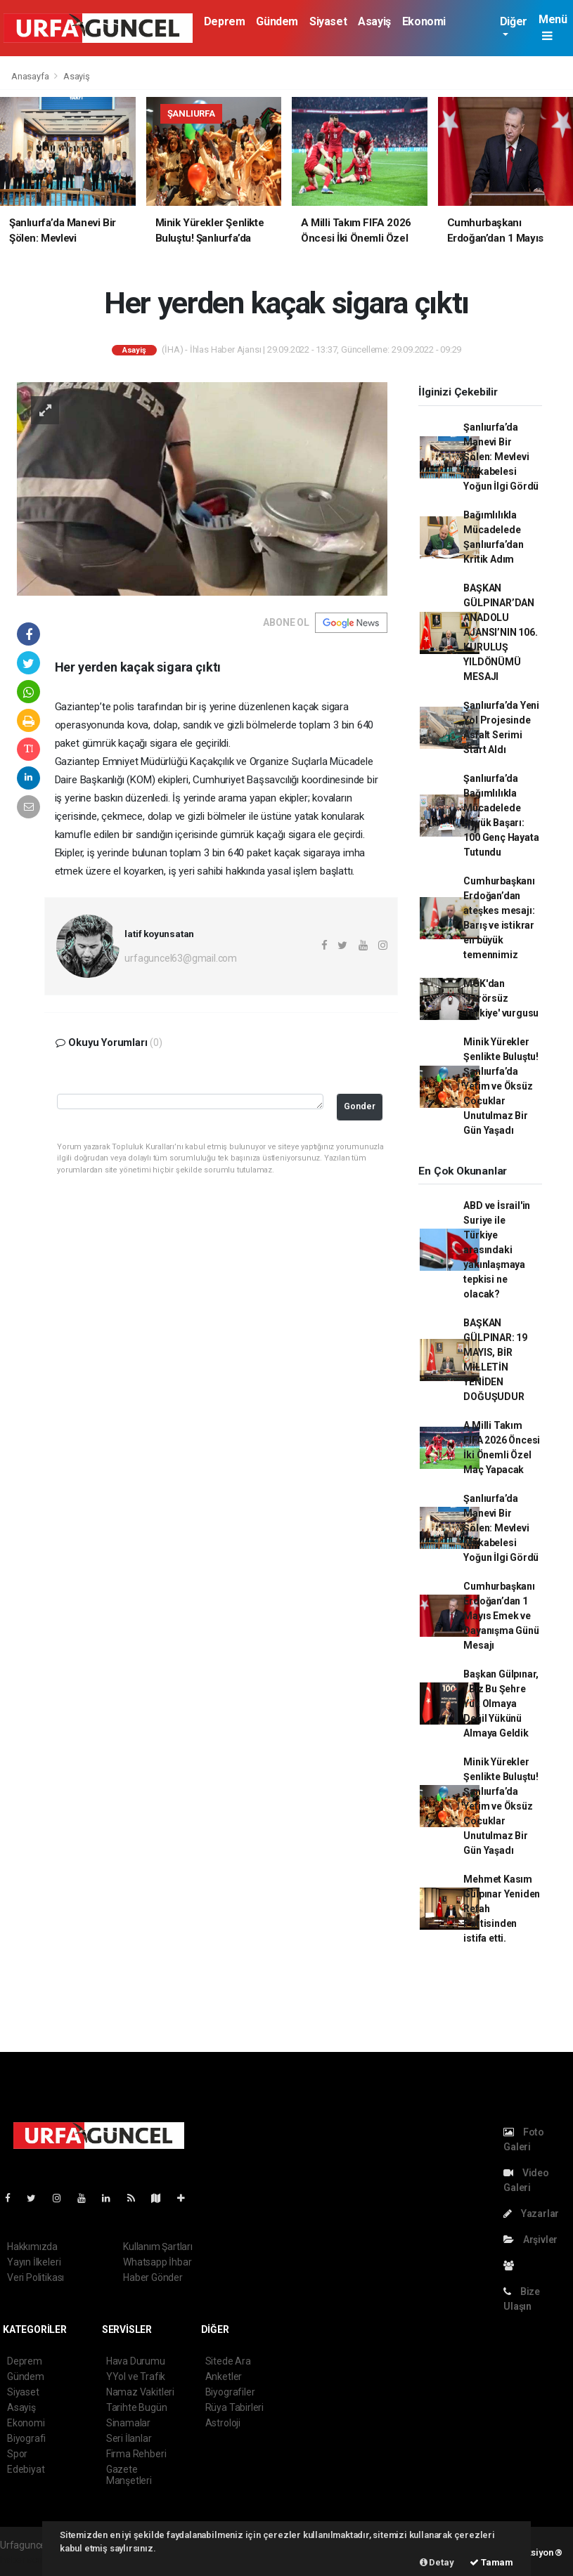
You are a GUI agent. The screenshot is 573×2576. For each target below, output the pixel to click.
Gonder (359, 1106)
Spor (17, 2453)
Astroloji (222, 2422)
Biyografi (26, 2438)
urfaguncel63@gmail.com (180, 958)
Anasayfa (31, 76)
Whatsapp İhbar (157, 2262)
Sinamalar (128, 2422)
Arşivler (530, 2239)
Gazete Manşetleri (129, 2475)
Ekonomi (424, 21)
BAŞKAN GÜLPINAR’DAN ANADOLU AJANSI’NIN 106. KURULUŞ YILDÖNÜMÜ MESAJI (500, 632)
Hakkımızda (32, 2246)
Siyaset (328, 21)
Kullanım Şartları (158, 2246)
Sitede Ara (228, 2361)
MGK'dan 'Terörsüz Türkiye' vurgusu (501, 998)
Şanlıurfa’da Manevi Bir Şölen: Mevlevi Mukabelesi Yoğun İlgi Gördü (501, 456)
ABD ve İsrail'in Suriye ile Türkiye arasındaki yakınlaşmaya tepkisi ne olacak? (496, 1250)
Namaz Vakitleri (140, 2392)
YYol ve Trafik (135, 2376)
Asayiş (374, 21)
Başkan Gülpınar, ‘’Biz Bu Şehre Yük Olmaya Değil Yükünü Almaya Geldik (501, 1703)
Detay (437, 2562)
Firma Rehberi (136, 2453)
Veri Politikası (35, 2277)
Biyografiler (230, 2392)
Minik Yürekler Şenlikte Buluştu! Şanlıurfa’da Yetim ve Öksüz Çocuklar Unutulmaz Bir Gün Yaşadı (501, 1086)
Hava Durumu (135, 2361)
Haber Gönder (153, 2277)
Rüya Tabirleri (234, 2407)
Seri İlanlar (129, 2438)
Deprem (224, 21)
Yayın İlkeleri (33, 2262)
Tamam (491, 2562)
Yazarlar (531, 2213)
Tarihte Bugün (136, 2407)
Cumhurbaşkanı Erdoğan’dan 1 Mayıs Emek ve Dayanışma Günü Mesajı (501, 1616)
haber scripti (26, 2559)
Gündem (277, 21)
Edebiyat (25, 2469)
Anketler (223, 2376)
